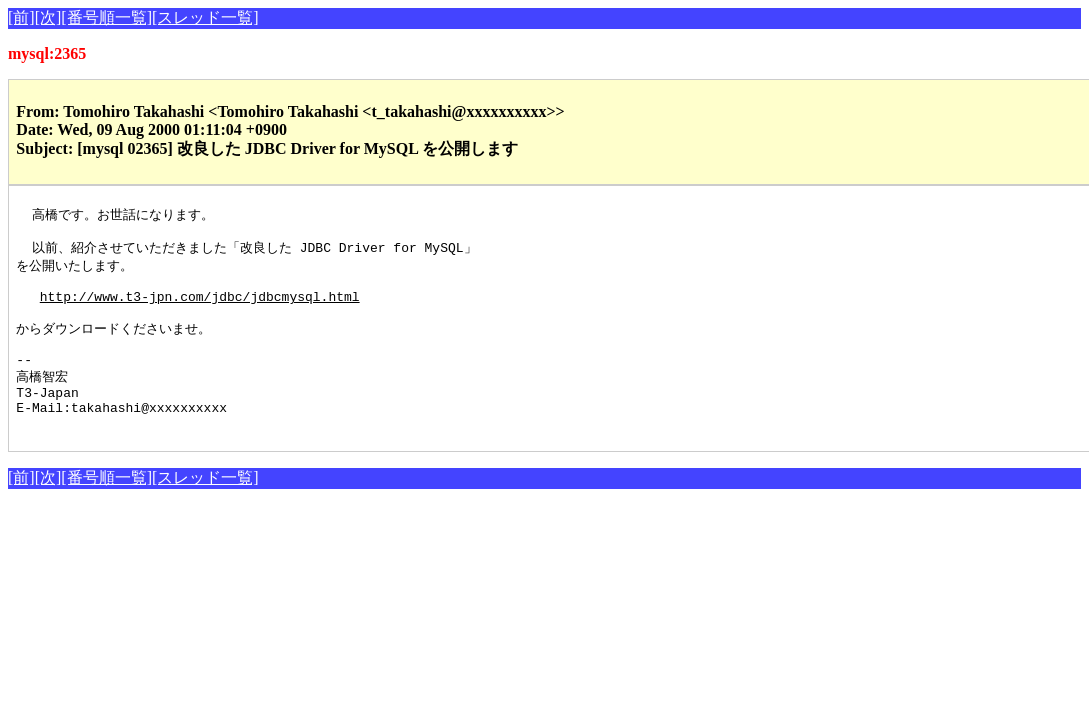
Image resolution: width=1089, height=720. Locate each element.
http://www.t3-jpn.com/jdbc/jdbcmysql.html (200, 308)
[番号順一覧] (106, 17)
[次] (48, 17)
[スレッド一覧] (205, 17)
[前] (21, 17)
